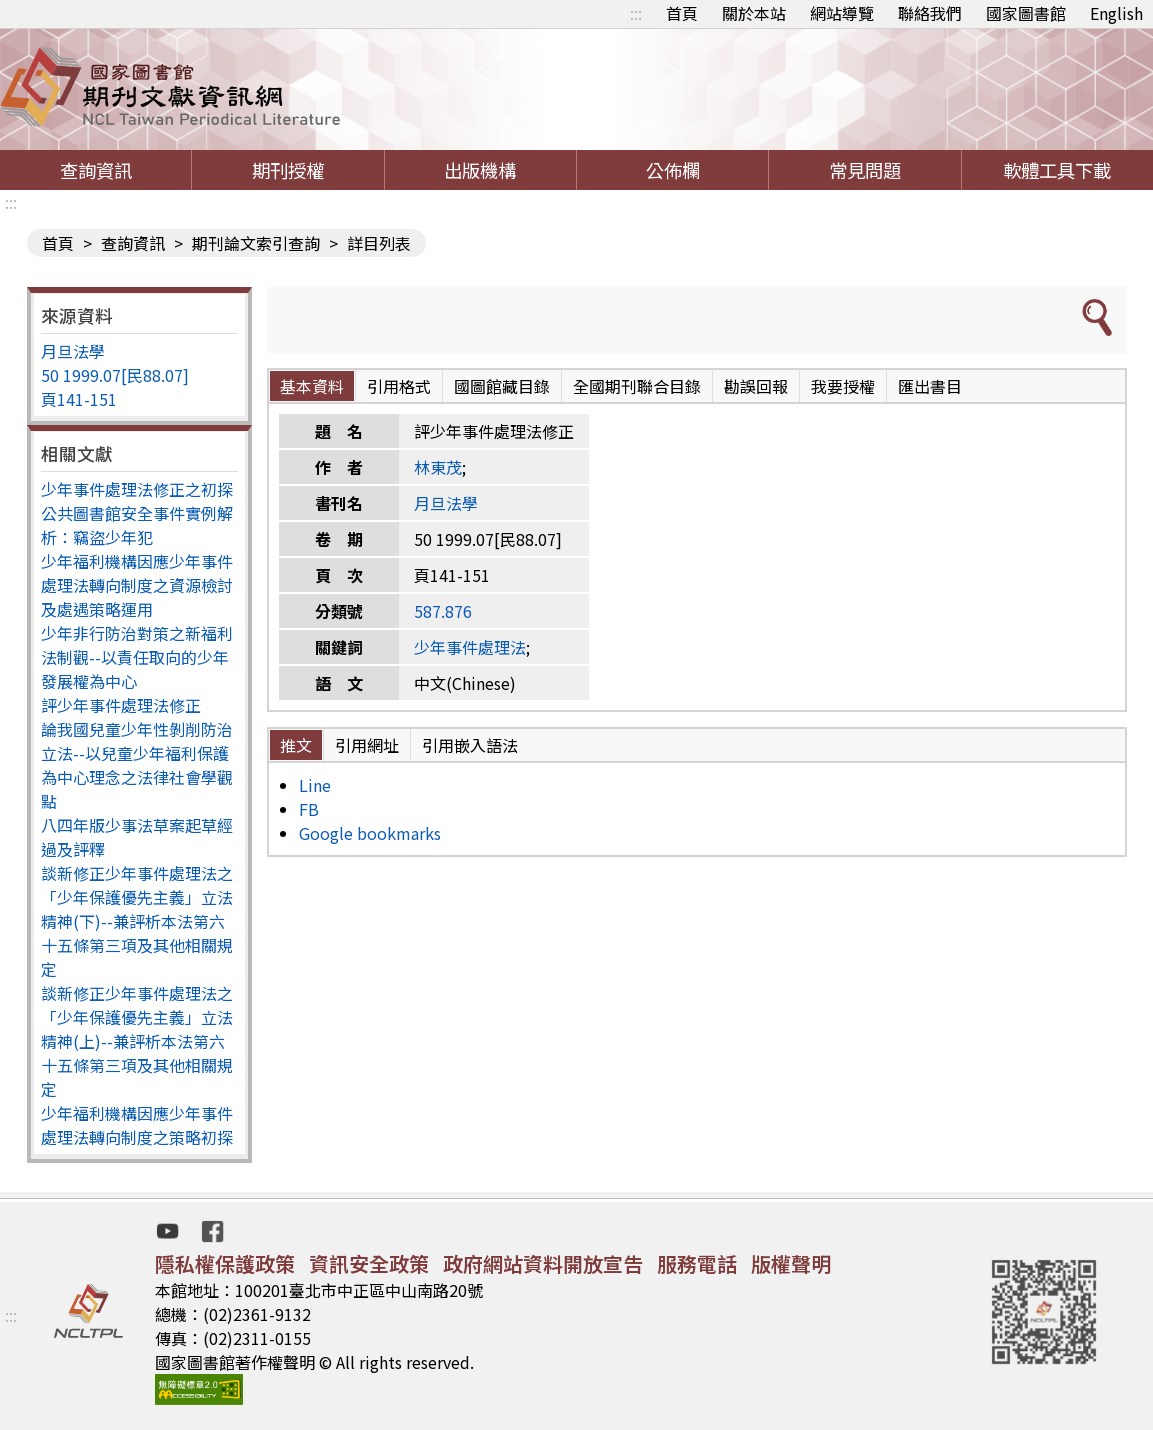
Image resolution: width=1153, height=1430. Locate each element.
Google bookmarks (370, 833)
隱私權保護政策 (225, 1263)
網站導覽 (842, 13)
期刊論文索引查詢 (256, 243)
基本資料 (312, 386)
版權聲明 (791, 1263)
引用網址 (367, 745)
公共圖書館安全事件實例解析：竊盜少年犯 (137, 525)
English (1116, 13)
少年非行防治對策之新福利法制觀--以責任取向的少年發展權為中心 (137, 657)
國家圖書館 (1026, 13)
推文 (296, 745)
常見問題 (865, 170)
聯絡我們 (930, 13)
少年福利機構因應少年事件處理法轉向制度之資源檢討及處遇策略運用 (137, 585)
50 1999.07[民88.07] (115, 375)
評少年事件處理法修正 (121, 705)
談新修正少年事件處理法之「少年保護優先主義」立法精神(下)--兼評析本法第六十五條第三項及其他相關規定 (137, 921)
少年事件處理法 (470, 647)
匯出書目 (930, 386)
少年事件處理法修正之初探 (137, 489)
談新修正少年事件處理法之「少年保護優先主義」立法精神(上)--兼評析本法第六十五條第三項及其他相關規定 (137, 1041)
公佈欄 (673, 170)
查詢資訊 (96, 170)
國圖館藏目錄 (502, 386)
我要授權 (843, 386)
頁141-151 (79, 399)
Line (315, 785)
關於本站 (754, 13)
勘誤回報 (756, 386)
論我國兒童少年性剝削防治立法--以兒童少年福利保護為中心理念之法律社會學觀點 (137, 765)
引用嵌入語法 (470, 745)
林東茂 (438, 467)
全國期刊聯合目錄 (637, 386)
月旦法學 (73, 351)
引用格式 (399, 386)
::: (636, 13)
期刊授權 (288, 170)
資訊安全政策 (369, 1263)
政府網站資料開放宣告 (543, 1263)
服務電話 (697, 1263)
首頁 (682, 13)
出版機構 (480, 170)
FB (309, 809)
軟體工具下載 (1057, 170)
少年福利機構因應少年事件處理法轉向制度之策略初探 (137, 1125)
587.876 (443, 611)
